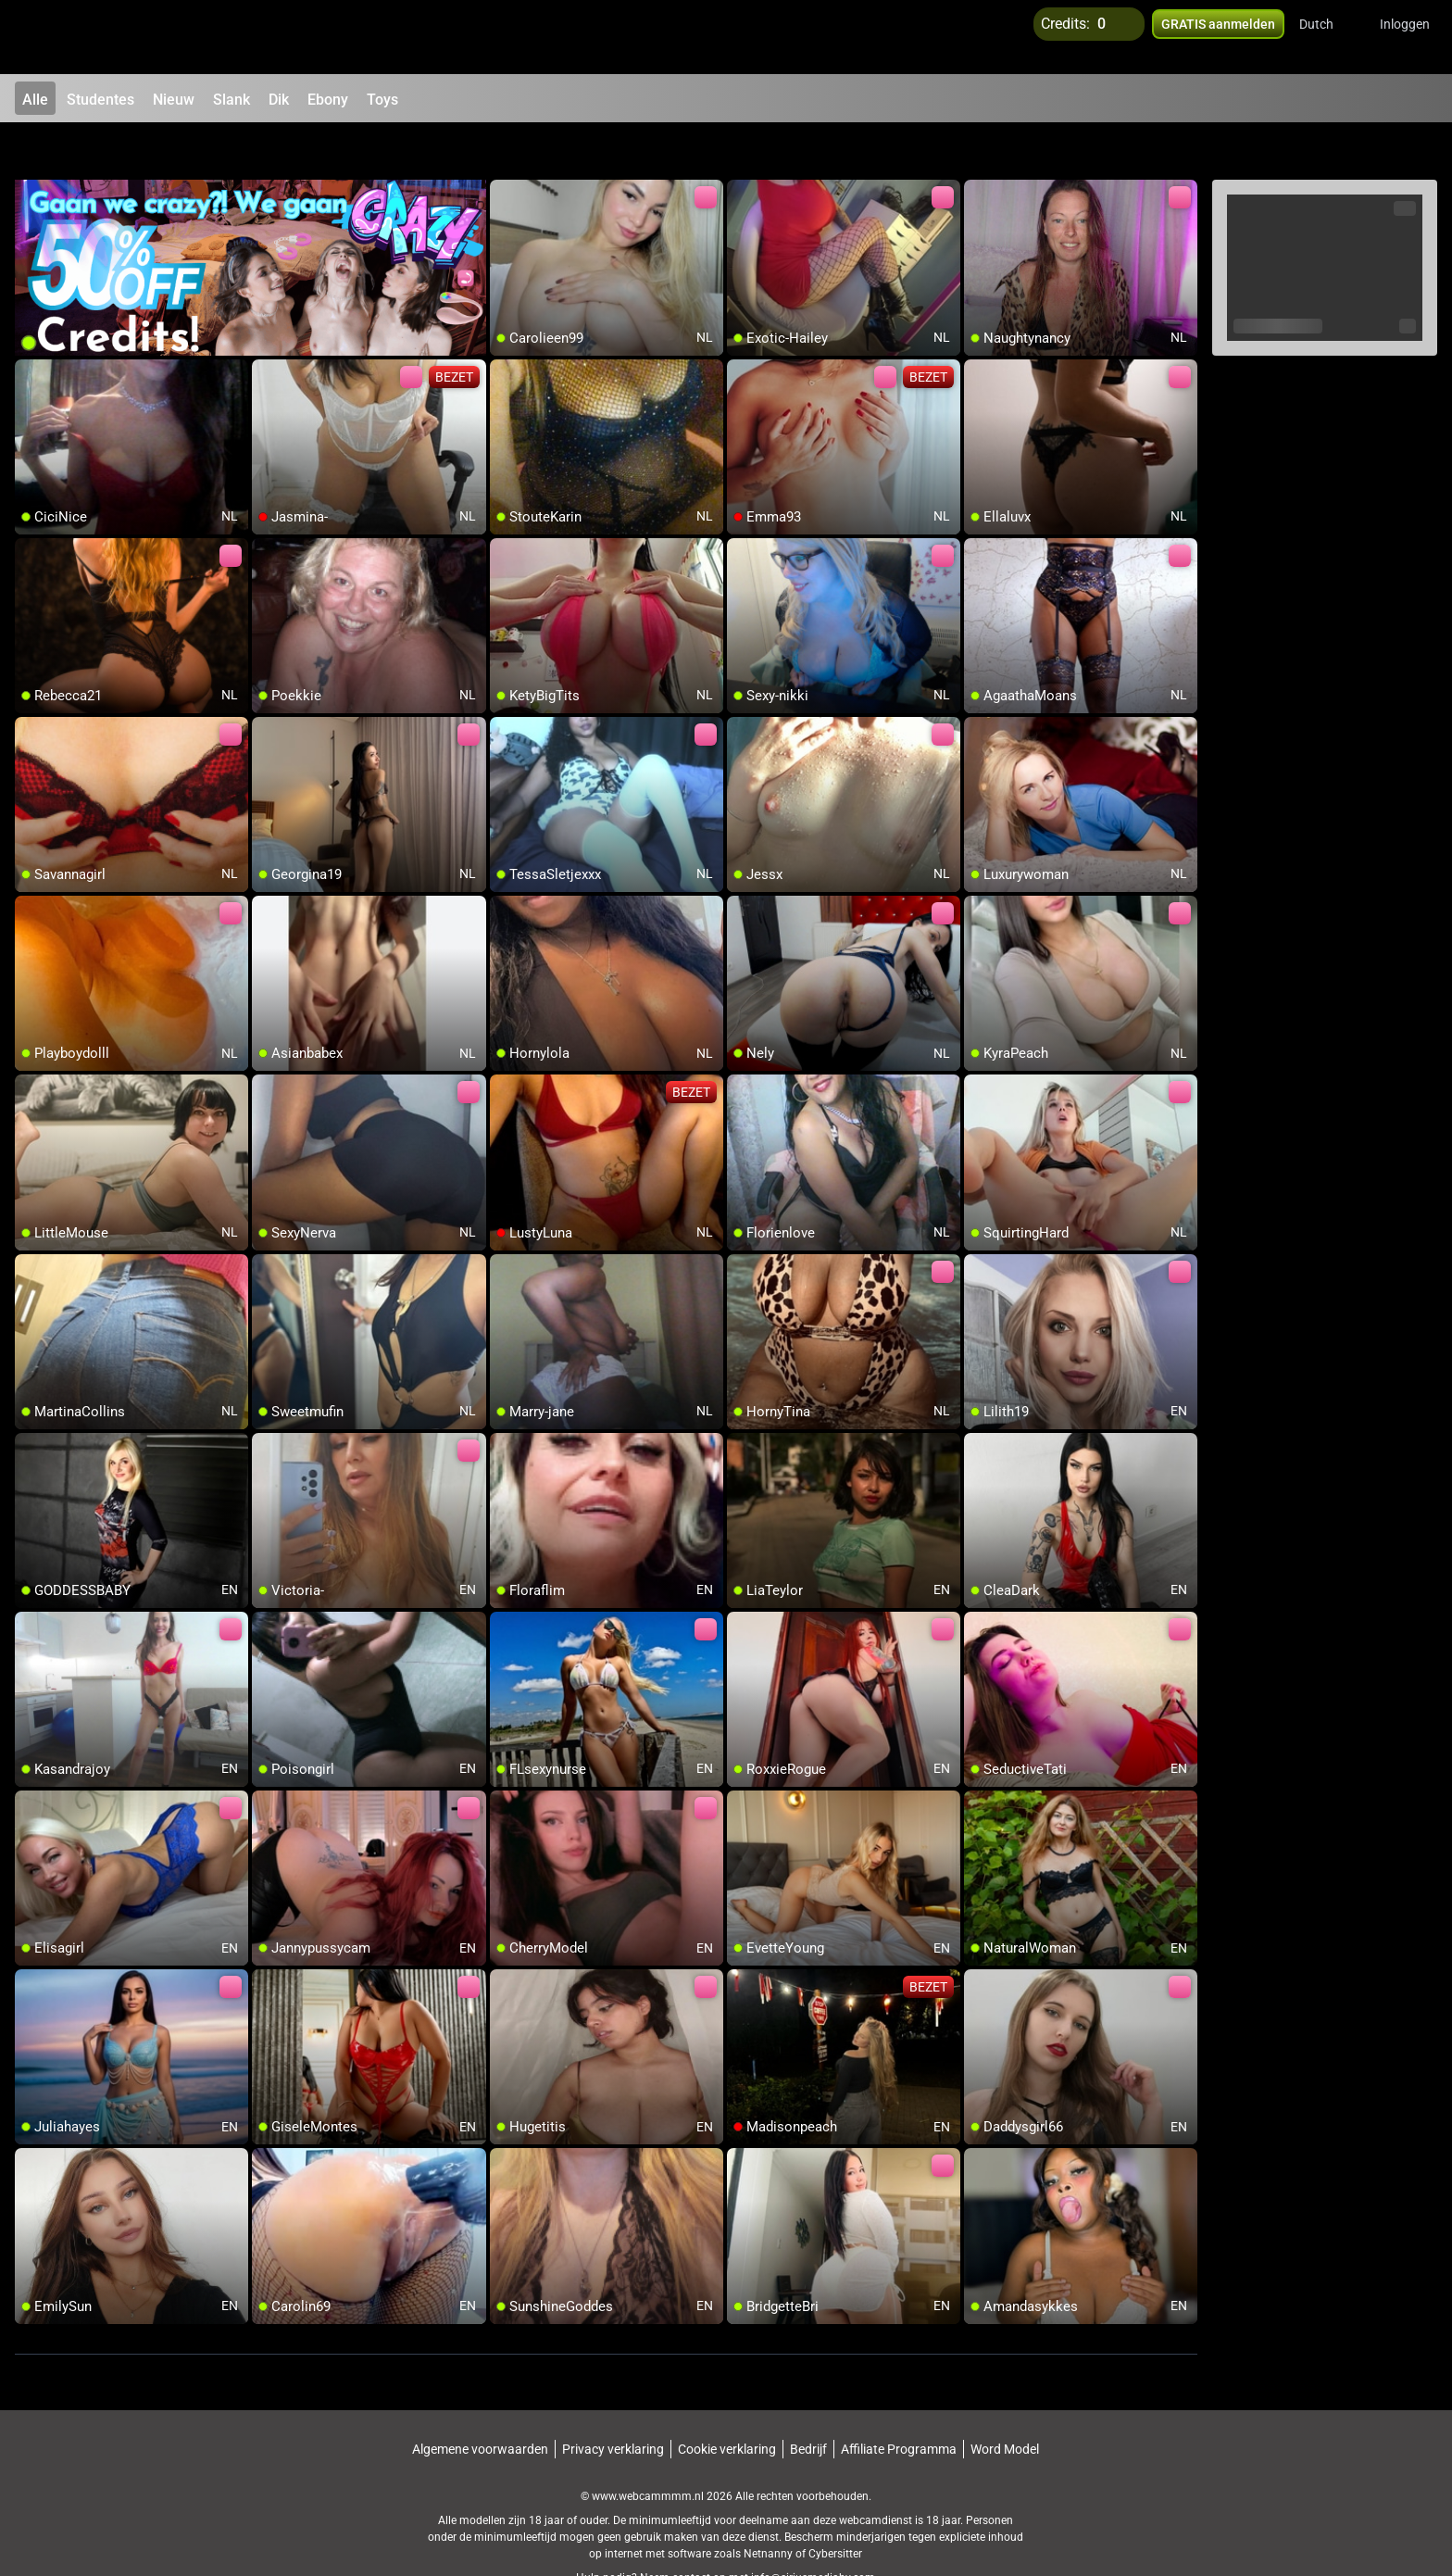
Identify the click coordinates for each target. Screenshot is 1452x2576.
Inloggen (1405, 37)
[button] (1328, 37)
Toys (382, 99)
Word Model (1004, 2401)
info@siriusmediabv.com (813, 2530)
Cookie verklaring (727, 2401)
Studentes (100, 99)
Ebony (327, 99)
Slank (231, 99)
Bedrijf (808, 2401)
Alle (35, 99)
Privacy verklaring (613, 2401)
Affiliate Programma (899, 2401)
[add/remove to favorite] (505, 148)
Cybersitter (835, 2506)
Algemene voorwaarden (480, 2401)
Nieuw (173, 99)
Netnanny (769, 2506)
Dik (279, 99)
